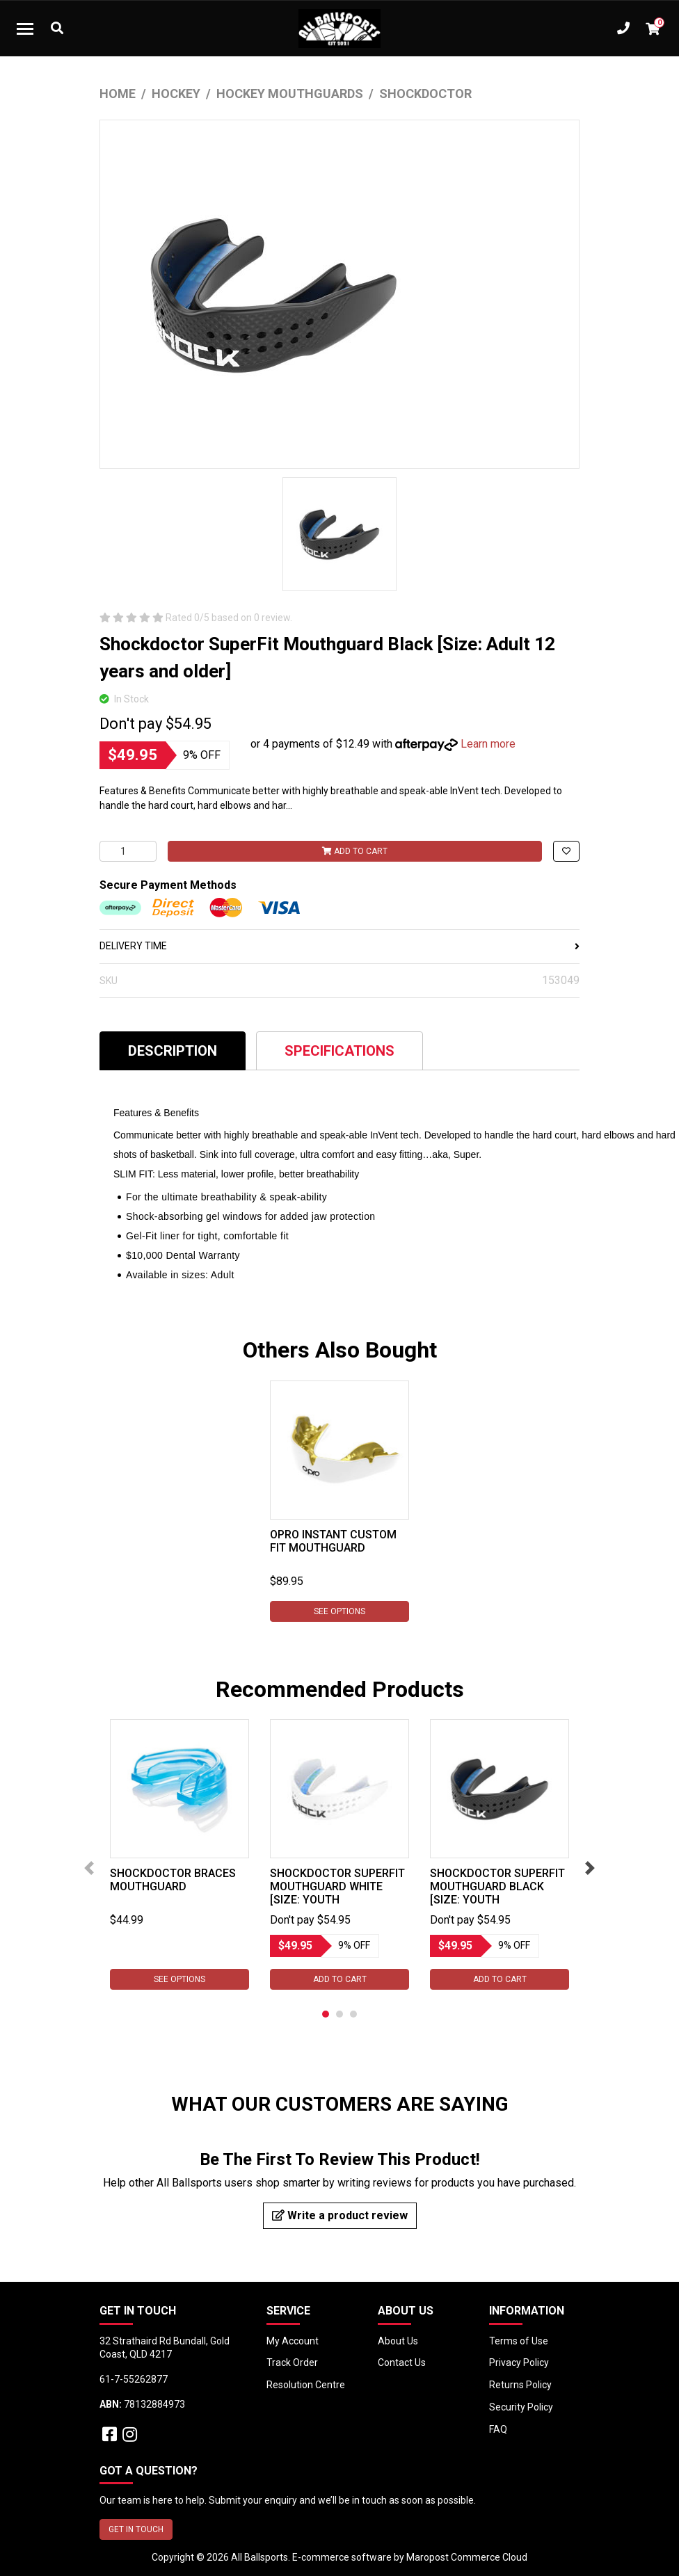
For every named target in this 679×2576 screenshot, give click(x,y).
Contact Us (402, 2362)
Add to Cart (355, 851)
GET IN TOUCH (136, 2529)
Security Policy (521, 2407)
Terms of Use (518, 2340)
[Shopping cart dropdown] (652, 28)
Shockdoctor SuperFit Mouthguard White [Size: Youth (337, 1886)
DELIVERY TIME (339, 945)
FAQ (498, 2429)
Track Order (292, 2362)
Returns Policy (520, 2384)
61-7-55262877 (133, 2379)
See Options (339, 1611)
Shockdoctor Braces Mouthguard (173, 1880)
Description (172, 1051)
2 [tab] (339, 2014)
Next (590, 1868)
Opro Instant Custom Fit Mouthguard (333, 1541)
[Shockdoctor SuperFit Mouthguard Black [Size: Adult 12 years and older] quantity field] (128, 851)
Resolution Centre (305, 2384)
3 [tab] (353, 2014)
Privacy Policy (519, 2362)
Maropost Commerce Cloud (466, 2557)
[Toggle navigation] (25, 28)
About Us (398, 2340)
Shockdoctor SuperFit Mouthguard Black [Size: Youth (497, 1886)
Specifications (339, 1051)
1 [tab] (325, 2014)
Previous (89, 1868)
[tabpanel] (339, 1501)
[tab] (172, 1050)
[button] (566, 851)
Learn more (488, 743)
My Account (292, 2340)
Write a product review (340, 2215)
